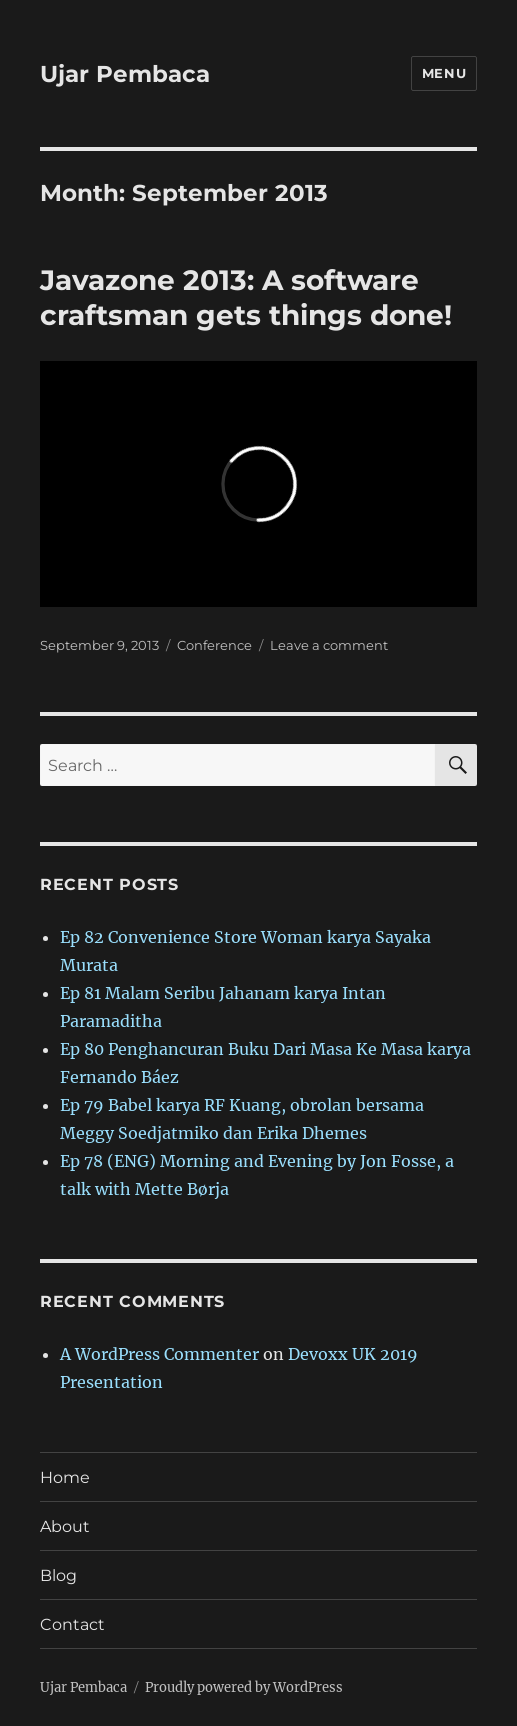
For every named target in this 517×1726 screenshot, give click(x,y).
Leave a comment (329, 645)
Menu (444, 73)
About (65, 1526)
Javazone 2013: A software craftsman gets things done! (246, 297)
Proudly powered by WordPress (244, 1687)
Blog (58, 1575)
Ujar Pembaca (125, 74)
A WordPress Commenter (159, 1354)
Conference (214, 645)
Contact (72, 1624)
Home (65, 1477)
